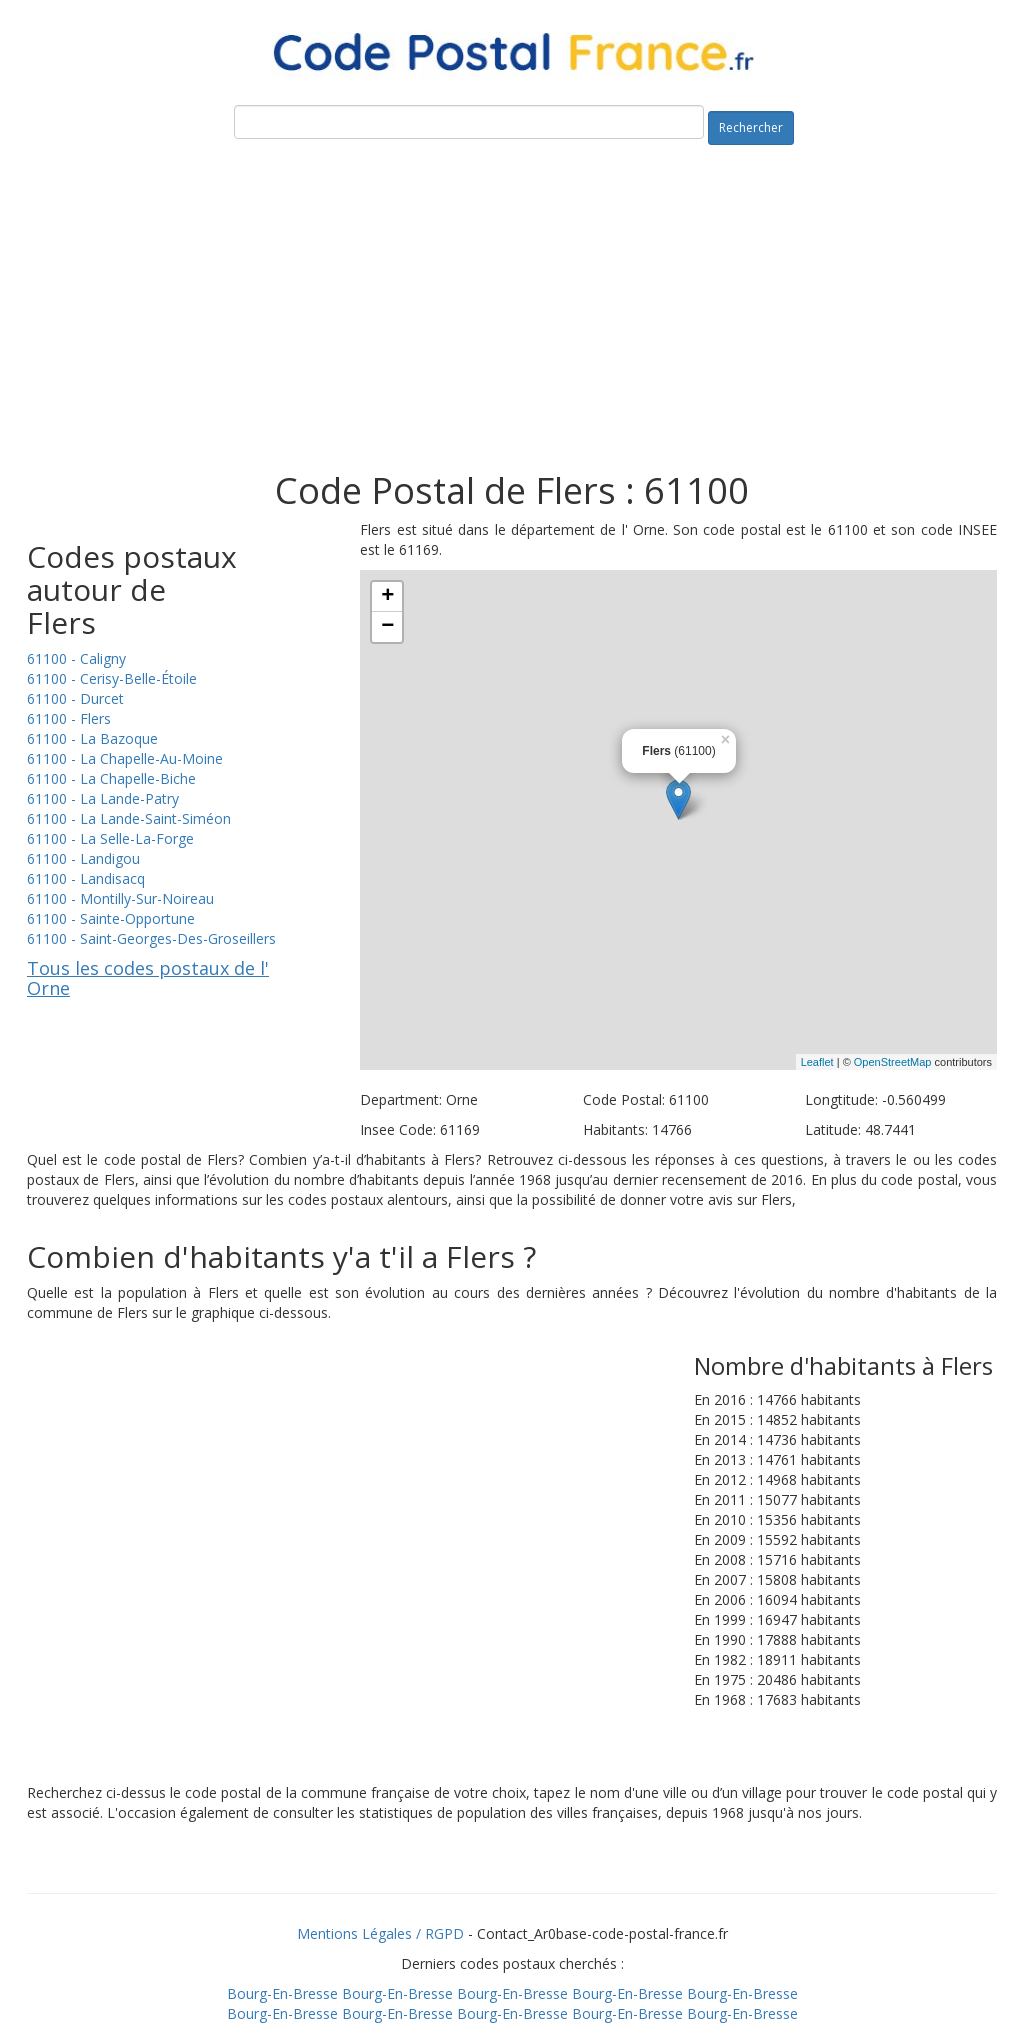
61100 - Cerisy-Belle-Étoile (112, 678)
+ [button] (387, 597)
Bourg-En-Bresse (282, 1993)
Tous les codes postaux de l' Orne (148, 978)
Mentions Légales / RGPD (380, 1933)
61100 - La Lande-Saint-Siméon (129, 818)
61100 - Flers (69, 718)
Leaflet (817, 1062)
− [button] (387, 627)
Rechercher (751, 127)
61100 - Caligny (76, 658)
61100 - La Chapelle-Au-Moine (125, 758)
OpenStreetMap (893, 1062)
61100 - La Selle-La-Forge (110, 838)
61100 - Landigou (83, 858)
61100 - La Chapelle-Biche (111, 778)
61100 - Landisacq (86, 878)
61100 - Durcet (75, 698)
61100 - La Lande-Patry (103, 798)
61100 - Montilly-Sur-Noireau (120, 898)
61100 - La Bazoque (92, 738)
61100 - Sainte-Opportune (111, 918)
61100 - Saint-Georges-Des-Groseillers (151, 938)
